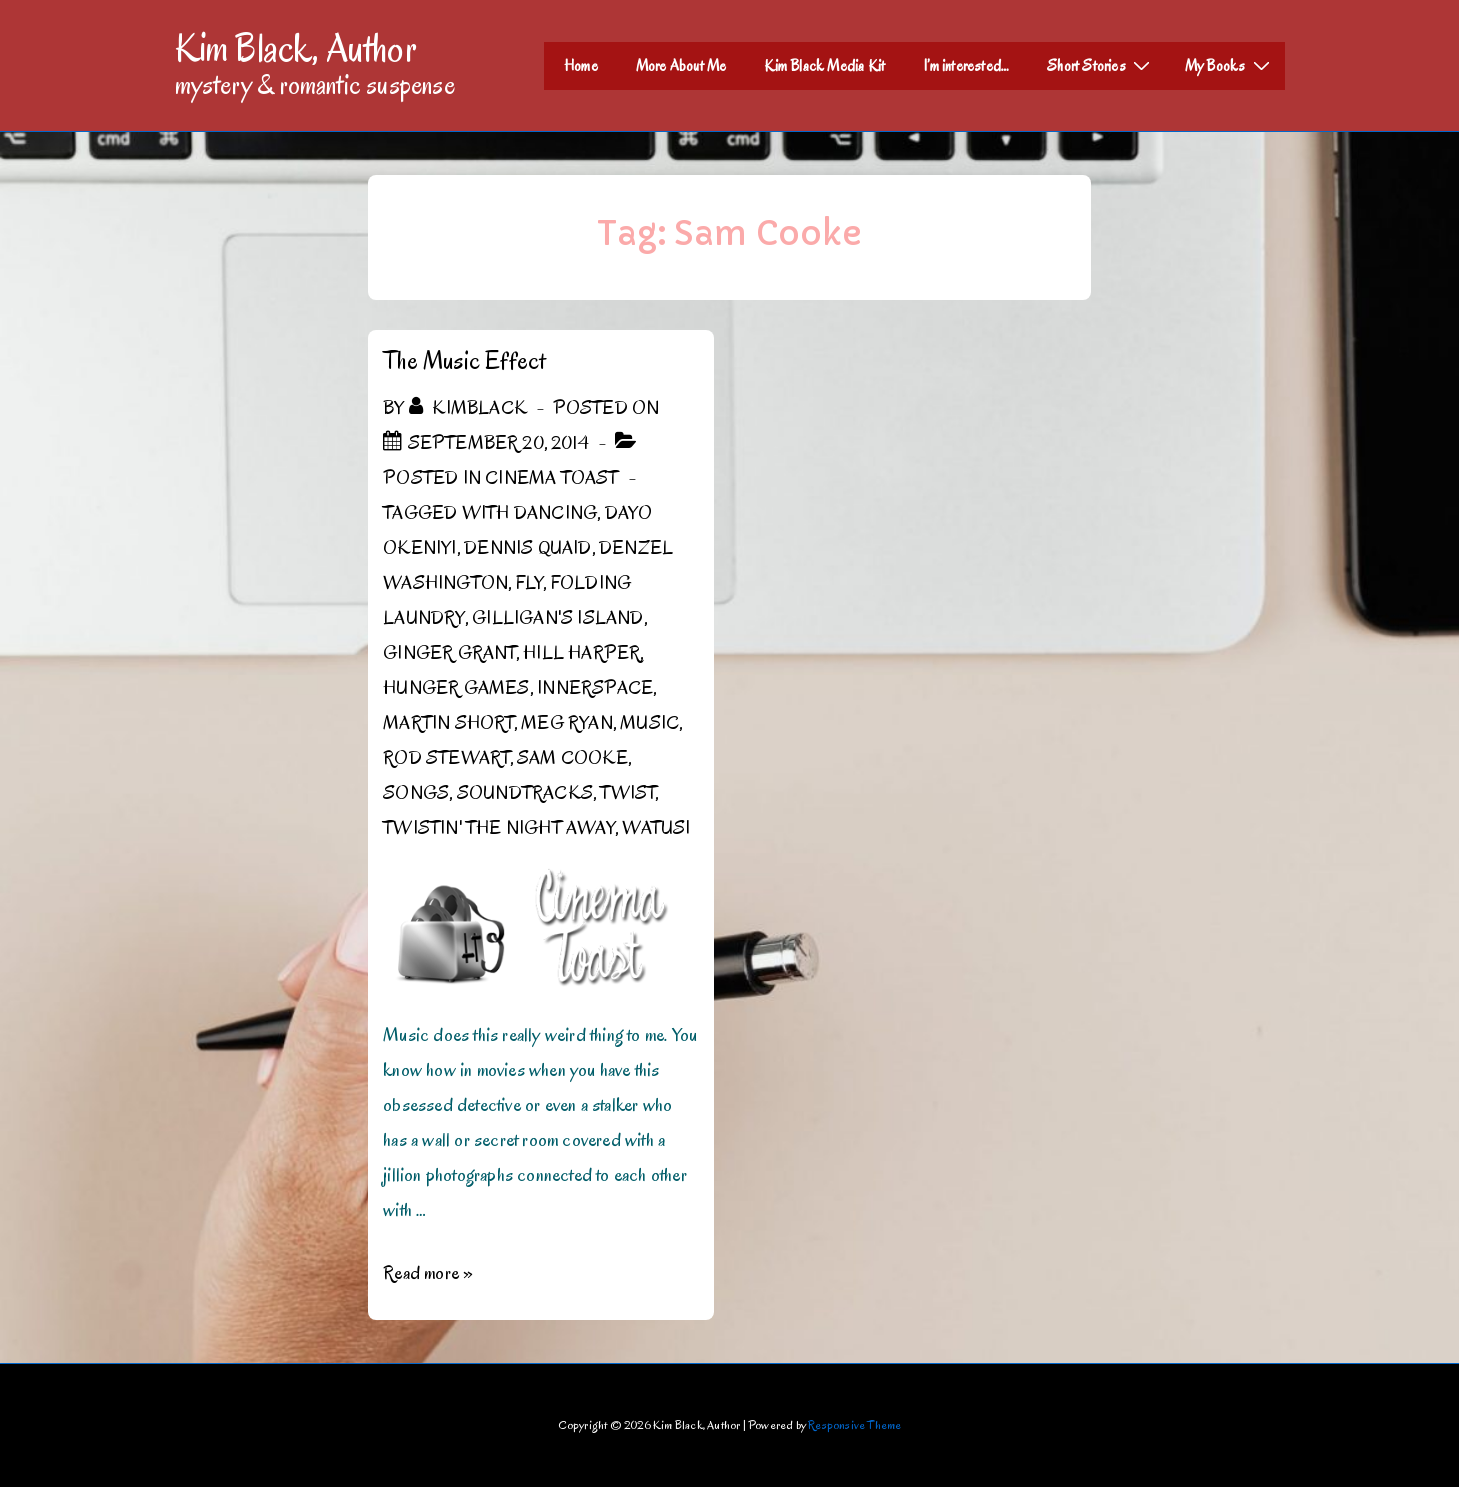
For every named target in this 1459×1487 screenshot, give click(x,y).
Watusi (656, 828)
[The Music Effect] (499, 443)
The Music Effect (464, 360)
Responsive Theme (854, 1424)
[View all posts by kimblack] (470, 408)
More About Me (681, 66)
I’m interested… (966, 66)
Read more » (428, 1273)
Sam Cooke (572, 758)
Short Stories (1101, 65)
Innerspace (595, 688)
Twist (627, 793)
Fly (530, 583)
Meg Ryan (567, 723)
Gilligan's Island (557, 618)
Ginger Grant (449, 653)
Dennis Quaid (527, 548)
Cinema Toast (551, 478)
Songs (416, 793)
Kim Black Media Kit (824, 66)
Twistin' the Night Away (499, 828)
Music (649, 723)
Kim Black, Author (296, 48)
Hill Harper (581, 653)
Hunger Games (456, 688)
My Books (1230, 65)
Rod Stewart (446, 758)
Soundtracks (525, 793)
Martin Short (448, 723)
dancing (555, 513)
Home (581, 66)
